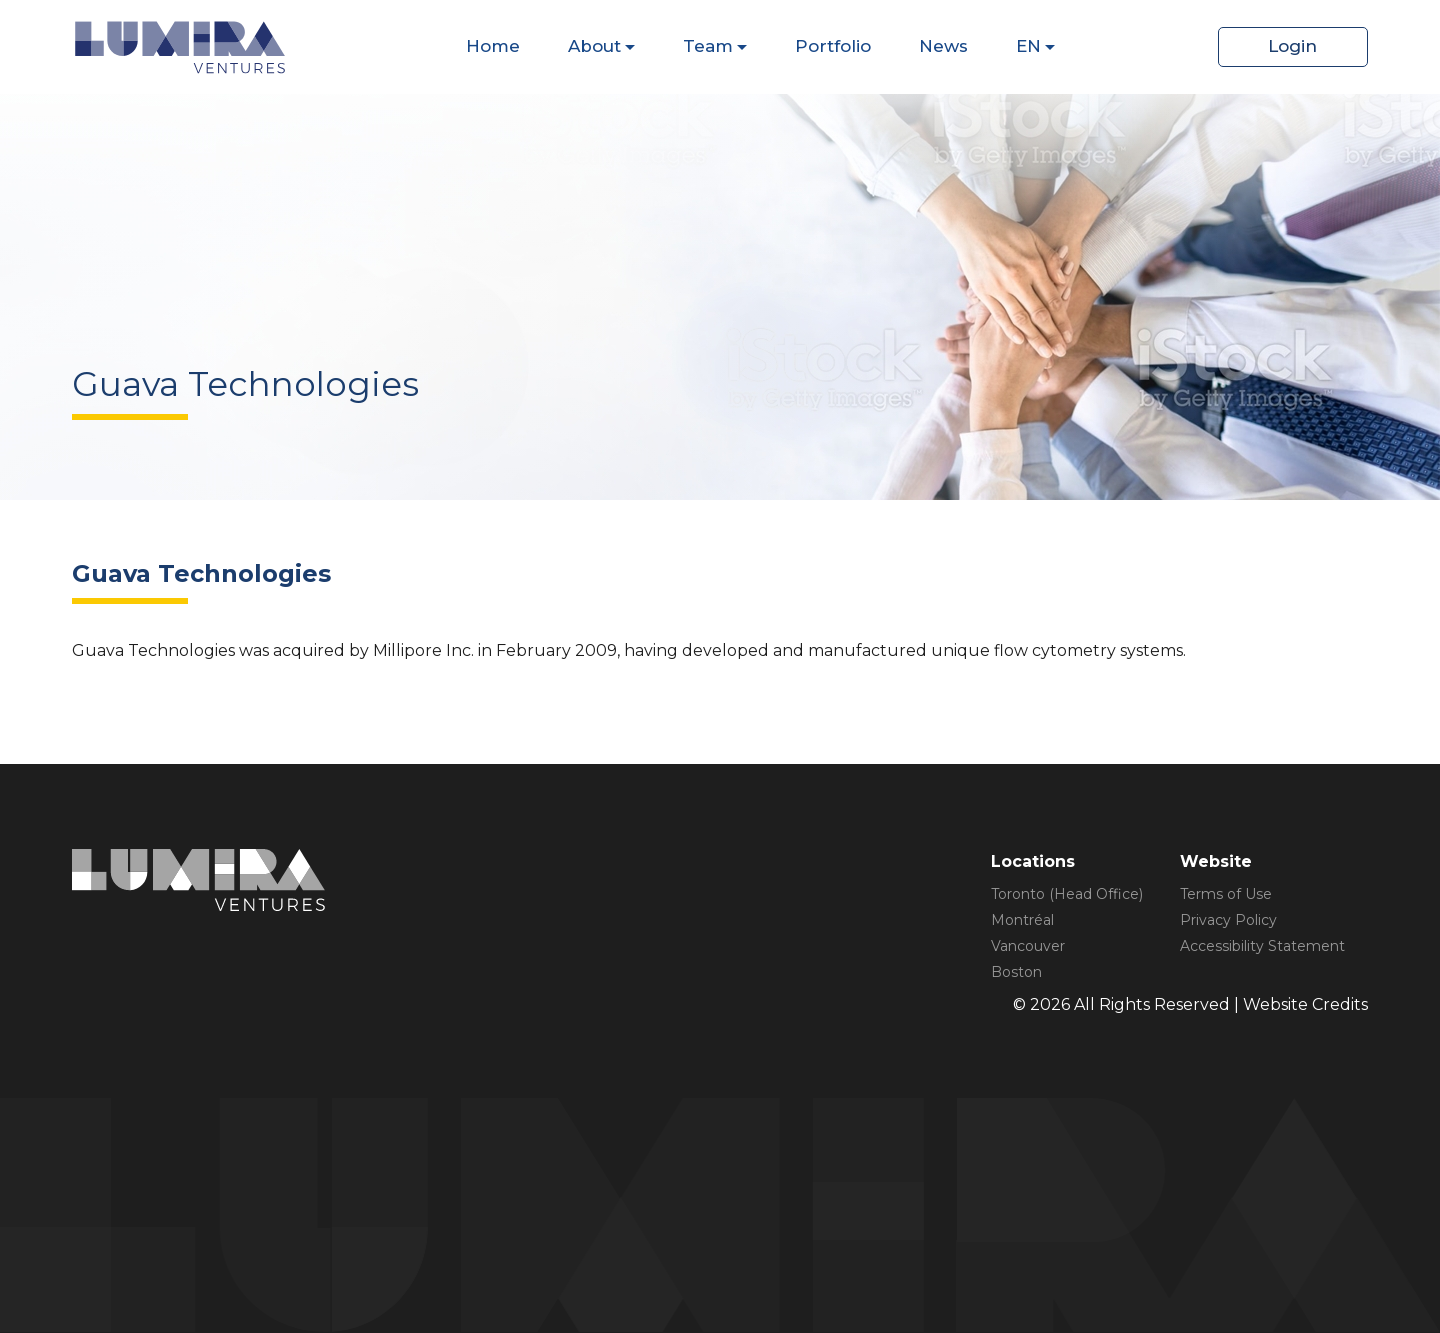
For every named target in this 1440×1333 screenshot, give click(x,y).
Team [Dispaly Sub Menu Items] (708, 46)
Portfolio (833, 46)
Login (1292, 46)
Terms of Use (1226, 894)
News (943, 46)
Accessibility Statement (1262, 946)
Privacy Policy (1228, 920)
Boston (1016, 972)
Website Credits (1305, 1004)
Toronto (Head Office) (1067, 894)
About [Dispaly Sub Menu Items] (594, 46)
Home (493, 46)
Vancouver (1028, 946)
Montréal (1022, 920)
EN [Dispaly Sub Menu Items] (1028, 46)
